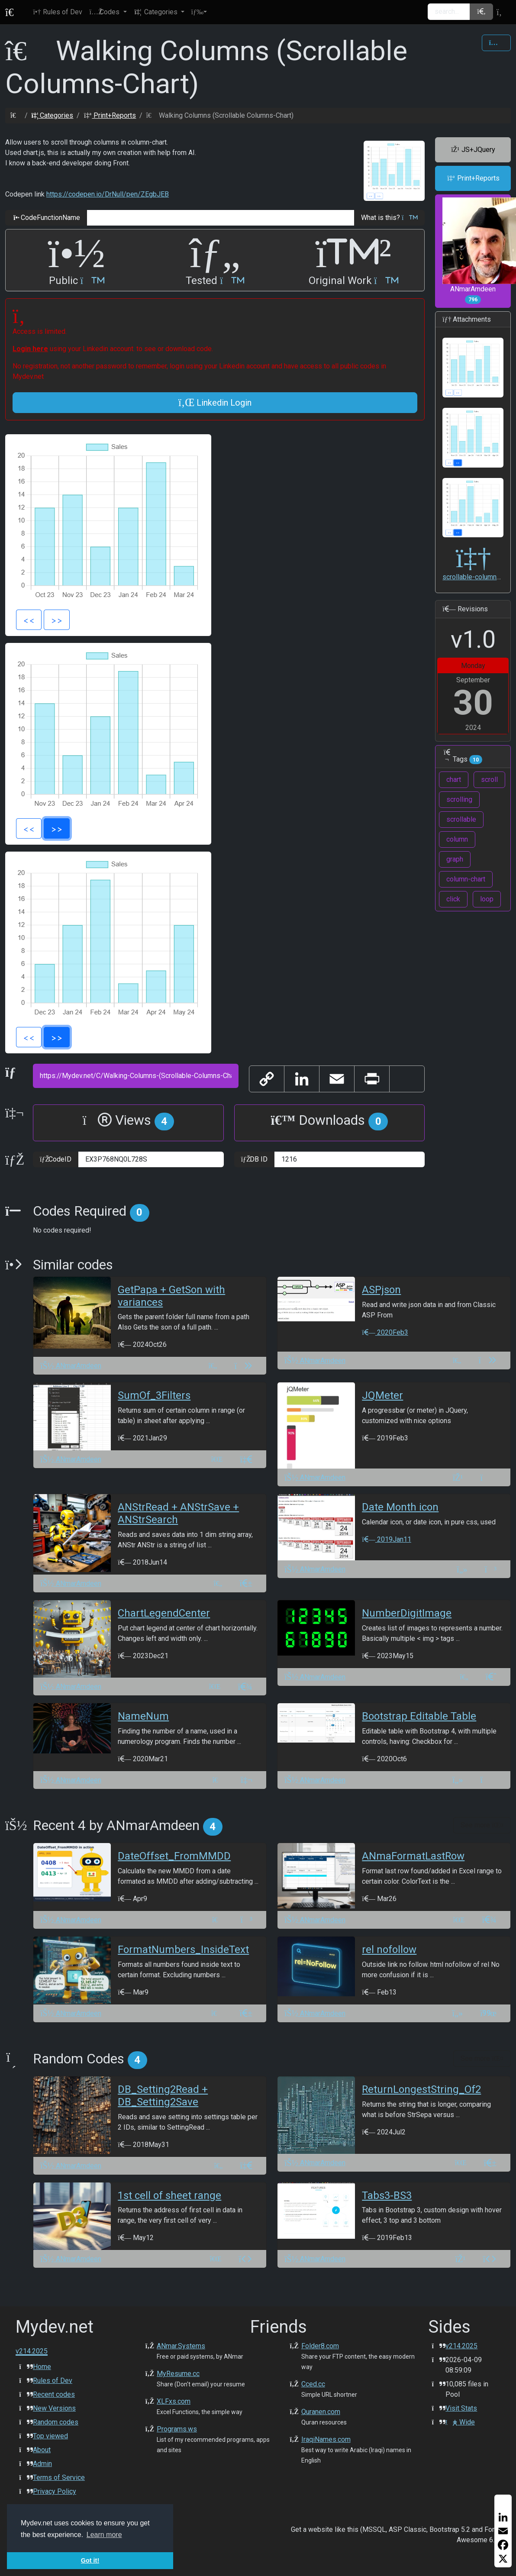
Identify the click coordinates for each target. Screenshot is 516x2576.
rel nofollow (389, 1949)
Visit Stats (461, 2408)
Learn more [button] (104, 2534)
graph (454, 859)
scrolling (459, 799)
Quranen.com (320, 2412)
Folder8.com (320, 2346)
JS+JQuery (473, 149)
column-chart (465, 879)
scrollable (461, 819)
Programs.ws (177, 2429)
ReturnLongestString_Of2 (421, 2089)
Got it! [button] (90, 2560)
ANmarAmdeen (476, 250)
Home (42, 2367)
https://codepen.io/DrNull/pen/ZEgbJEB (107, 194)
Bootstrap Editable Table (419, 1716)
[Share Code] (496, 43)
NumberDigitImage (407, 1613)
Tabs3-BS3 (387, 2195)
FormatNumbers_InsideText (183, 1949)
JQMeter (382, 1395)
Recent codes (54, 2394)
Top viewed (50, 2436)
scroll (489, 779)
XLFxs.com (173, 2401)
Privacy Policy (54, 2491)
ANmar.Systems (181, 2346)
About (42, 2450)
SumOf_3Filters (154, 1395)
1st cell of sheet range (169, 2195)
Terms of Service (59, 2477)
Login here (30, 349)
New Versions (54, 2408)
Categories (52, 115)
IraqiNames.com (326, 2439)
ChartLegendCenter (164, 1613)
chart (453, 779)
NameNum (143, 1716)
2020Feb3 (385, 1332)
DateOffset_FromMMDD (174, 1856)
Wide (459, 2422)
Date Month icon (400, 1507)
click (453, 899)
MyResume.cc (178, 2373)
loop (486, 899)
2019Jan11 (386, 1539)
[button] (108, 12)
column (457, 839)
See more (482, 1825)
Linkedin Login (215, 402)
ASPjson (381, 1290)
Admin (42, 2464)
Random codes (55, 2422)
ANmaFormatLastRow (413, 1856)
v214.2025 (461, 2346)
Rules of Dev (52, 2380)
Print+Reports (109, 115)
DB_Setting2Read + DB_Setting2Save (163, 2095)
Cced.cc (313, 2384)
